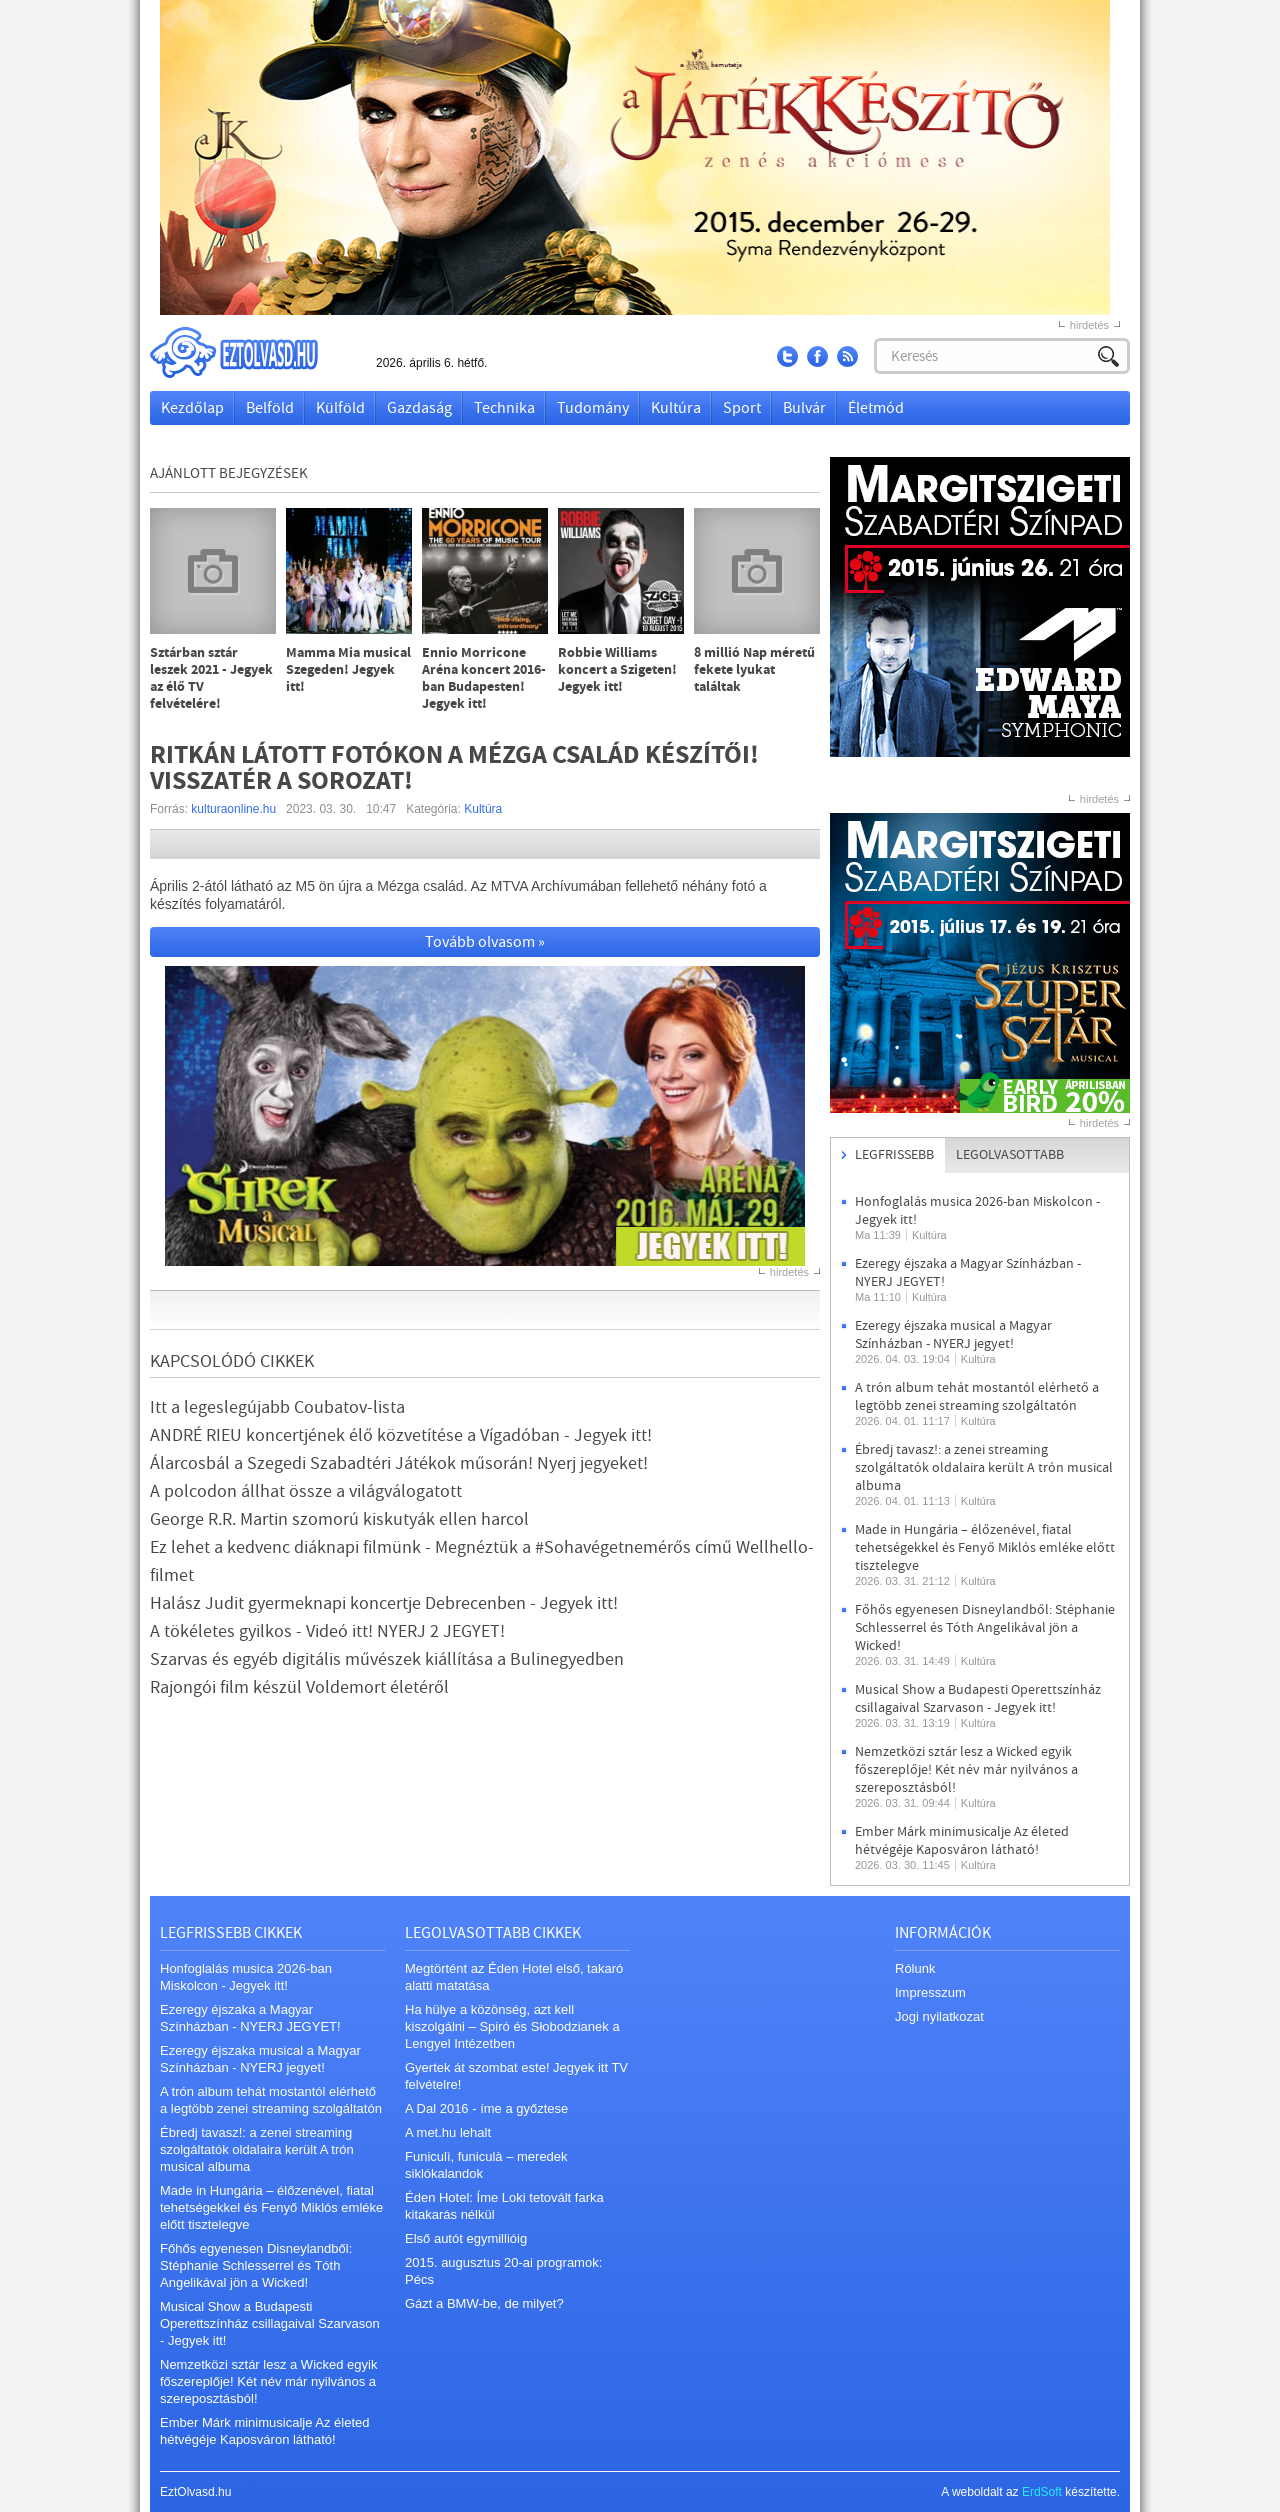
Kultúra (676, 408)
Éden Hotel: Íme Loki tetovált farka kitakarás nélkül (504, 2206)
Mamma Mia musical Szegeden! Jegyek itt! (348, 670)
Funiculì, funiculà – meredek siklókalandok (486, 2165)
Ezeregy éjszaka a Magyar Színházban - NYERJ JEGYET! (250, 2018)
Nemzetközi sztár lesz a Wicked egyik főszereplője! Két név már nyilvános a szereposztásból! (966, 1770)
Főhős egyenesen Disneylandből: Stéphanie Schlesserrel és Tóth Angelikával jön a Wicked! (985, 1628)
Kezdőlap (192, 408)
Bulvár (804, 408)
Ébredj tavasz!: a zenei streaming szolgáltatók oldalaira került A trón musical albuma (984, 1468)
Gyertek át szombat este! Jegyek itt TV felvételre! (516, 2076)
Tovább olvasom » (485, 942)
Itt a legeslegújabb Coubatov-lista (277, 1407)
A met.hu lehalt (448, 2132)
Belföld (270, 408)
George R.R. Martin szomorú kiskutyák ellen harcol (339, 1519)
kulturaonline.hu (233, 809)
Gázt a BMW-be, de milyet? (484, 2303)
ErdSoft (1042, 2492)
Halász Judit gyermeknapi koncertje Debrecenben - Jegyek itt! (384, 1603)
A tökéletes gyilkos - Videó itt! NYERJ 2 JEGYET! (327, 1631)
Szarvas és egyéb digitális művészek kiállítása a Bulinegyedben (387, 1659)
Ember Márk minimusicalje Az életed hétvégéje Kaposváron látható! (962, 1841)
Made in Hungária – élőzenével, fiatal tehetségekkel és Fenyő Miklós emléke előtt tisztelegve (985, 1548)
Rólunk (915, 1968)
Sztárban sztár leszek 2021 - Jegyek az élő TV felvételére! (211, 679)
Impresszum (930, 1992)
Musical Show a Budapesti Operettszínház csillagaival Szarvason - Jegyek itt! (978, 1699)
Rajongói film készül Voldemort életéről (299, 1687)
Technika (504, 408)
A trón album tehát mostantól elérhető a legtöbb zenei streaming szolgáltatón (977, 1397)
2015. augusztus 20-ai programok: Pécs (503, 2271)
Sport (742, 408)
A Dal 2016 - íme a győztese (486, 2108)
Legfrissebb (894, 1155)
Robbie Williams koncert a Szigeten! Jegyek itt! (617, 670)
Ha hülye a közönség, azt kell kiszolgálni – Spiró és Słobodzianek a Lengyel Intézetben (512, 2026)
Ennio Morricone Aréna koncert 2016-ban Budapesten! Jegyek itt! (484, 679)
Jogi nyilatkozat (939, 2016)
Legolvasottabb (1010, 1155)
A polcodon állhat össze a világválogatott (306, 1491)
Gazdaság (419, 408)
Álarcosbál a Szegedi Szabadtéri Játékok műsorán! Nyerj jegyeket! (399, 1463)
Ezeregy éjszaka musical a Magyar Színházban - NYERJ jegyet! (953, 1335)
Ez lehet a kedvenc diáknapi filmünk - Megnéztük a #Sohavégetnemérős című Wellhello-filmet (482, 1561)
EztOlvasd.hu (253, 352)
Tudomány (593, 408)
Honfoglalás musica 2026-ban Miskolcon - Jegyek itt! (246, 1977)
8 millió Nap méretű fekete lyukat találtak (754, 670)
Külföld (340, 408)
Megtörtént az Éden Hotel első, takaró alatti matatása (514, 1977)
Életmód (876, 408)
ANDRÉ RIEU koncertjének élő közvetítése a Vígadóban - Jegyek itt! (401, 1435)
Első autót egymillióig (466, 2238)
